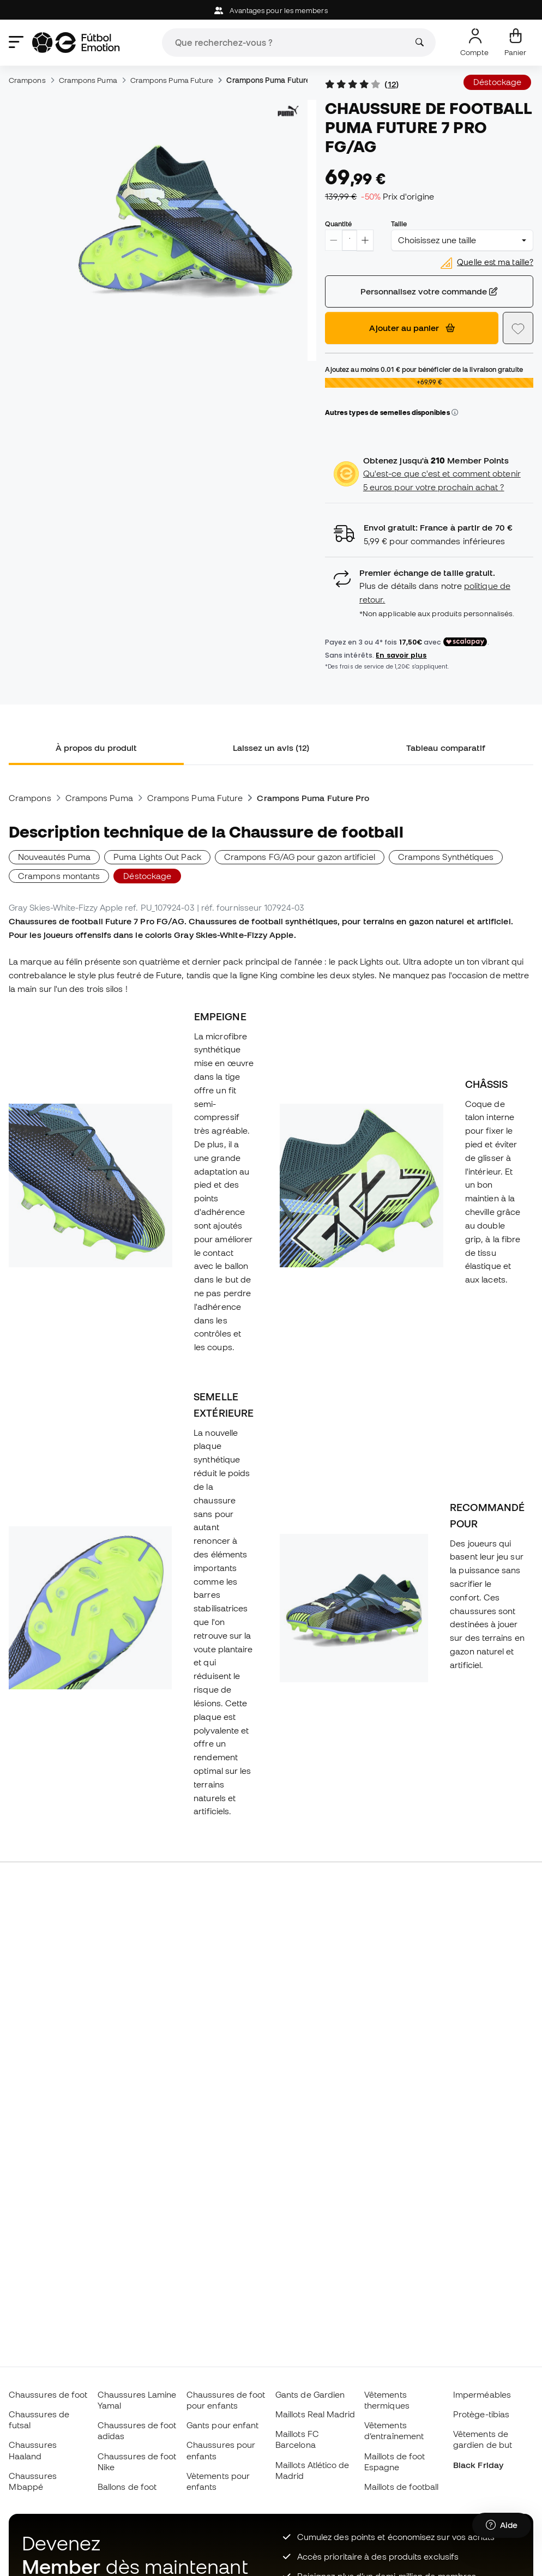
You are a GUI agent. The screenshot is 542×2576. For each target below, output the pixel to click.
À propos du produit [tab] (96, 748)
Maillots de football (401, 2486)
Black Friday (478, 2465)
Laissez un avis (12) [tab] (271, 748)
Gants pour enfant (222, 2425)
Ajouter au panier (412, 328)
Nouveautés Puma (54, 857)
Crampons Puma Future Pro (275, 80)
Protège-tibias (481, 2414)
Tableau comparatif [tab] (445, 748)
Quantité (338, 223)
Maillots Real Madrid (315, 2414)
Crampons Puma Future (172, 80)
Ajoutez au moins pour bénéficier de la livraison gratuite (424, 369)
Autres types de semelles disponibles (391, 412)
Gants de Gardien (310, 2394)
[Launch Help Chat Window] (501, 2525)
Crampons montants (59, 876)
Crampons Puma (88, 80)
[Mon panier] (515, 42)
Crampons (27, 80)
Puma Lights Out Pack (157, 857)
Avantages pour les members (270, 11)
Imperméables (482, 2394)
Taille (399, 223)
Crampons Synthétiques (446, 857)
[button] (454, 413)
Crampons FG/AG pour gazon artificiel (299, 857)
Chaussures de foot (48, 2394)
